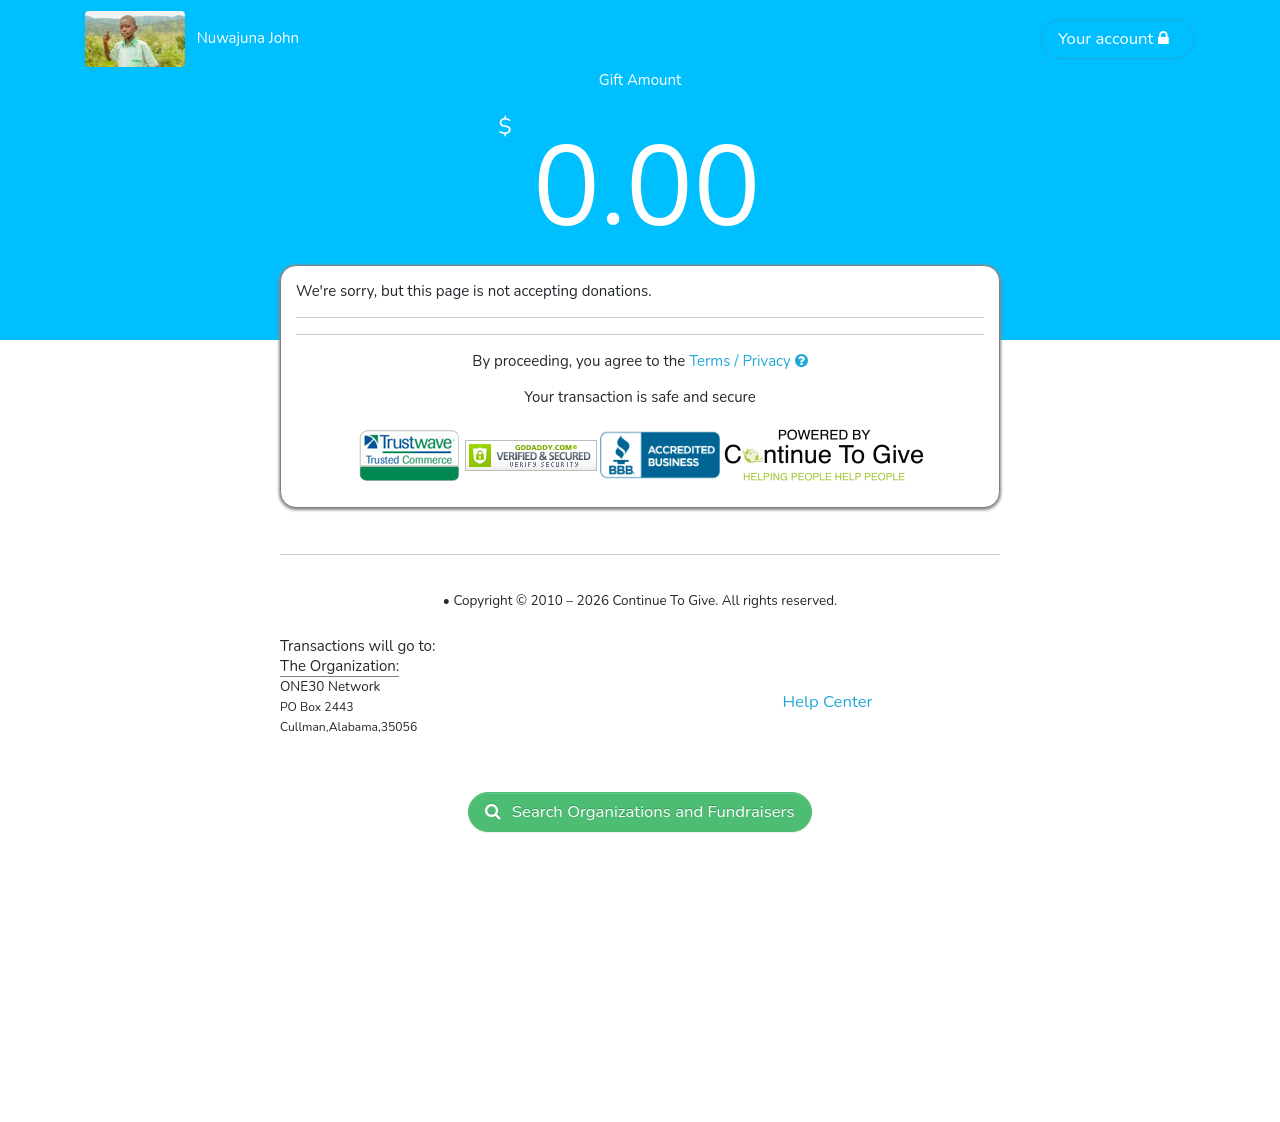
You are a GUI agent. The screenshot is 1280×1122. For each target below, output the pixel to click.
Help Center (827, 701)
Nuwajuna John (248, 38)
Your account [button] (1114, 38)
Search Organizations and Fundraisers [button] (639, 811)
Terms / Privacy (748, 361)
